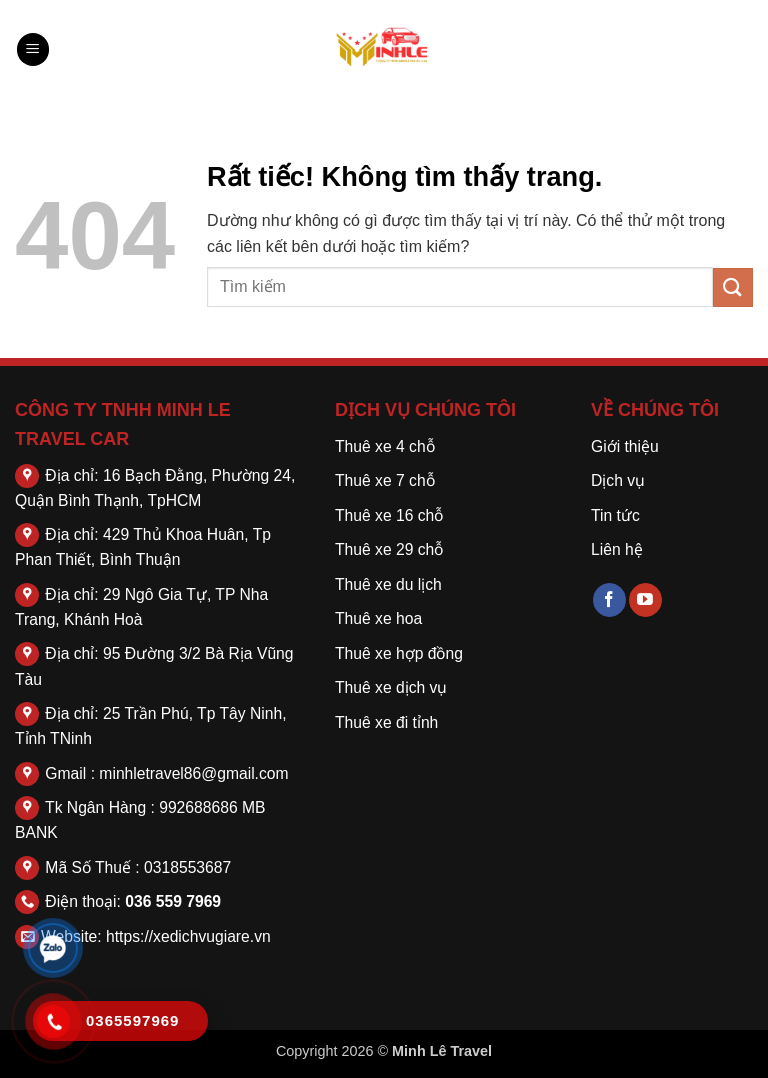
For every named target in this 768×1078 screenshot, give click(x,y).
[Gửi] (733, 287)
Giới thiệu (625, 446)
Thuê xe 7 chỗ (385, 480)
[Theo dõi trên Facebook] (609, 600)
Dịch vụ (618, 480)
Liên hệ (617, 549)
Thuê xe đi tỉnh (386, 722)
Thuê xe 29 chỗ (389, 549)
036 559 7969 (173, 901)
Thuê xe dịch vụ (391, 687)
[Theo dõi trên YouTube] (645, 600)
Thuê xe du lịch (388, 584)
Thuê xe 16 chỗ (389, 515)
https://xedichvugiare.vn (188, 936)
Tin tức (615, 515)
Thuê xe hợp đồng (399, 653)
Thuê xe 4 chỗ (385, 446)
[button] (33, 49)
